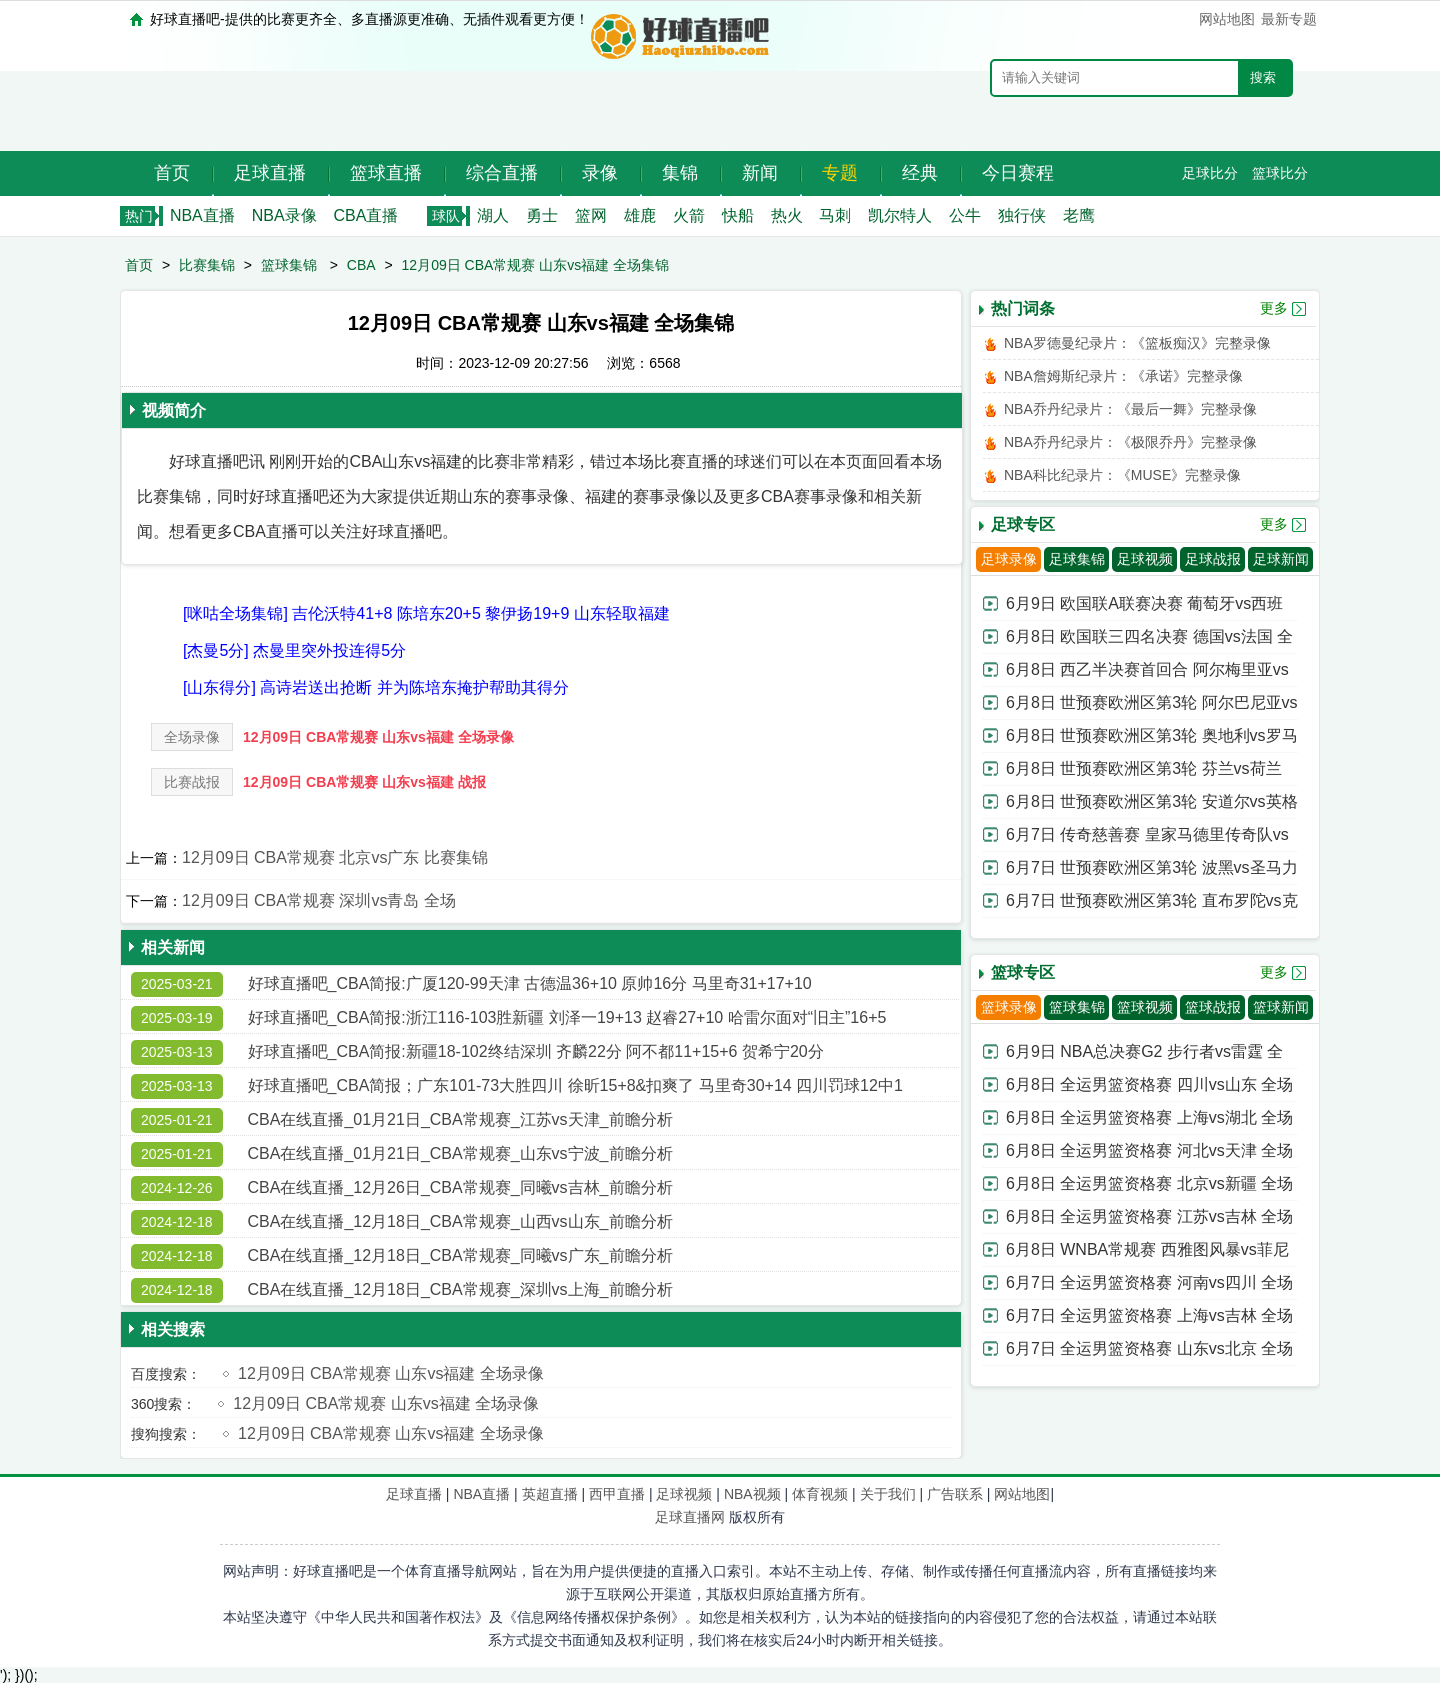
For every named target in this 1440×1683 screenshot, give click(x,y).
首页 (172, 173)
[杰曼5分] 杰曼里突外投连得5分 (294, 650)
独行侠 (1022, 215)
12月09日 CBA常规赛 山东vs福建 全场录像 (378, 737)
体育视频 (820, 1494)
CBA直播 (365, 215)
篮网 (591, 215)
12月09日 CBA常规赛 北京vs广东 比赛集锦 (335, 857)
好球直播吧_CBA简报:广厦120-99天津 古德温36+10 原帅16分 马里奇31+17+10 (530, 983)
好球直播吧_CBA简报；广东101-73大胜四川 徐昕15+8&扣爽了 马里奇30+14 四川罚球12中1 (575, 1085)
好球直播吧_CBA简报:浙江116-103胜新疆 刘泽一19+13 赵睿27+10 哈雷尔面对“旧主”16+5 (567, 1017)
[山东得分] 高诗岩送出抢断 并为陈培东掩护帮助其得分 (376, 687)
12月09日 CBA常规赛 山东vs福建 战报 (364, 782)
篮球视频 (1145, 1007)
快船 (738, 215)
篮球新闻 (1281, 1007)
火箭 (689, 215)
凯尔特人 (900, 215)
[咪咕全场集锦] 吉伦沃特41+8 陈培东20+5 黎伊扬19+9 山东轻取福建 (426, 613)
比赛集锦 (207, 265)
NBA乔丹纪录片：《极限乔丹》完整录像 (1130, 442)
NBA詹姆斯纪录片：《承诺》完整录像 (1123, 376)
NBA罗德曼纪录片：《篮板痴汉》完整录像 (1137, 343)
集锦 (680, 173)
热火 (787, 215)
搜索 (1263, 77)
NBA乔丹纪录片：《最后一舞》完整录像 (1130, 409)
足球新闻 (1281, 559)
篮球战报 (1213, 1007)
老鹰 (1079, 215)
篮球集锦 (289, 265)
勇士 (542, 215)
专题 (840, 173)
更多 (1274, 308)
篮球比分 (1280, 173)
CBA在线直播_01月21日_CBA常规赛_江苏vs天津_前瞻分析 (460, 1119)
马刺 (835, 215)
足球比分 (1210, 173)
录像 (600, 173)
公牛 (965, 215)
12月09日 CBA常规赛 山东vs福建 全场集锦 (536, 265)
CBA (361, 265)
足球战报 (1213, 559)
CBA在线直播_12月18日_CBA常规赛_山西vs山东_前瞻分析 (460, 1221)
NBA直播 (202, 215)
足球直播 (270, 173)
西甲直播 (617, 1494)
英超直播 (550, 1494)
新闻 (760, 173)
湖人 (493, 215)
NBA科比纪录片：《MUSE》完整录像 (1122, 475)
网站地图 (1227, 19)
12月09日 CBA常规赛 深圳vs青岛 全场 (319, 900)
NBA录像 (284, 215)
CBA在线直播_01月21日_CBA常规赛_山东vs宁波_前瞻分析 (460, 1153)
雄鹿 (640, 215)
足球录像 (1009, 559)
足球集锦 (1077, 559)
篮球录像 (1009, 1007)
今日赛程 (1018, 173)
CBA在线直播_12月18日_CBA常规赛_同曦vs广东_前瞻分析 (460, 1255)
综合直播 (502, 173)
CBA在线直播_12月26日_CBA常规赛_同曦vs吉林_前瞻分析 (460, 1187)
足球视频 (1145, 559)
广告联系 (955, 1494)
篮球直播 (386, 173)
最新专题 (1289, 19)
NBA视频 (752, 1494)
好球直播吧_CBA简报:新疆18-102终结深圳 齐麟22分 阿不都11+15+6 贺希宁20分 (536, 1051)
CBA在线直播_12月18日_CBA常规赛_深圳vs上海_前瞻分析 (460, 1289)
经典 (920, 173)
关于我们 (888, 1494)
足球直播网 (690, 1517)
